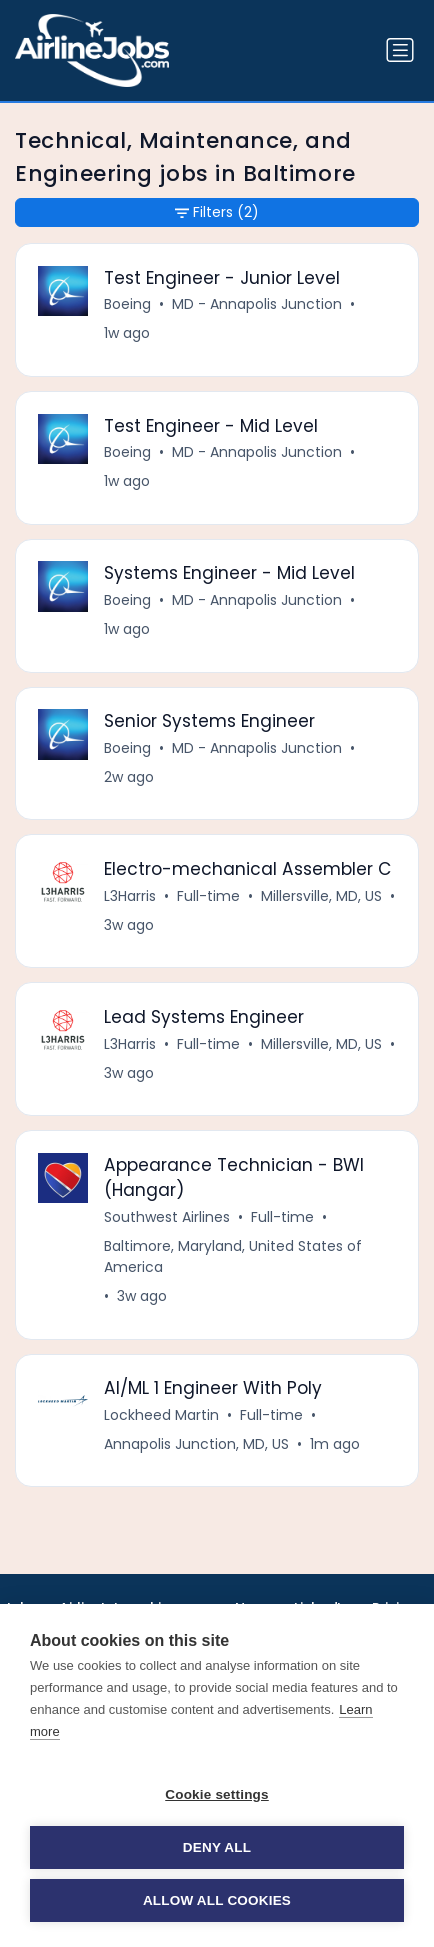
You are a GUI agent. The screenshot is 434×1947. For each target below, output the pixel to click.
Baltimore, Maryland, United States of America (233, 1256)
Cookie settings (217, 1794)
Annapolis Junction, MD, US (196, 1444)
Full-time (208, 896)
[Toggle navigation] (400, 50)
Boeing (127, 304)
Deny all (217, 1847)
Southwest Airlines (167, 1217)
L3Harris (130, 896)
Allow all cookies (217, 1900)
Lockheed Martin (161, 1415)
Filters (217, 212)
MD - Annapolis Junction (257, 304)
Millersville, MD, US (321, 896)
